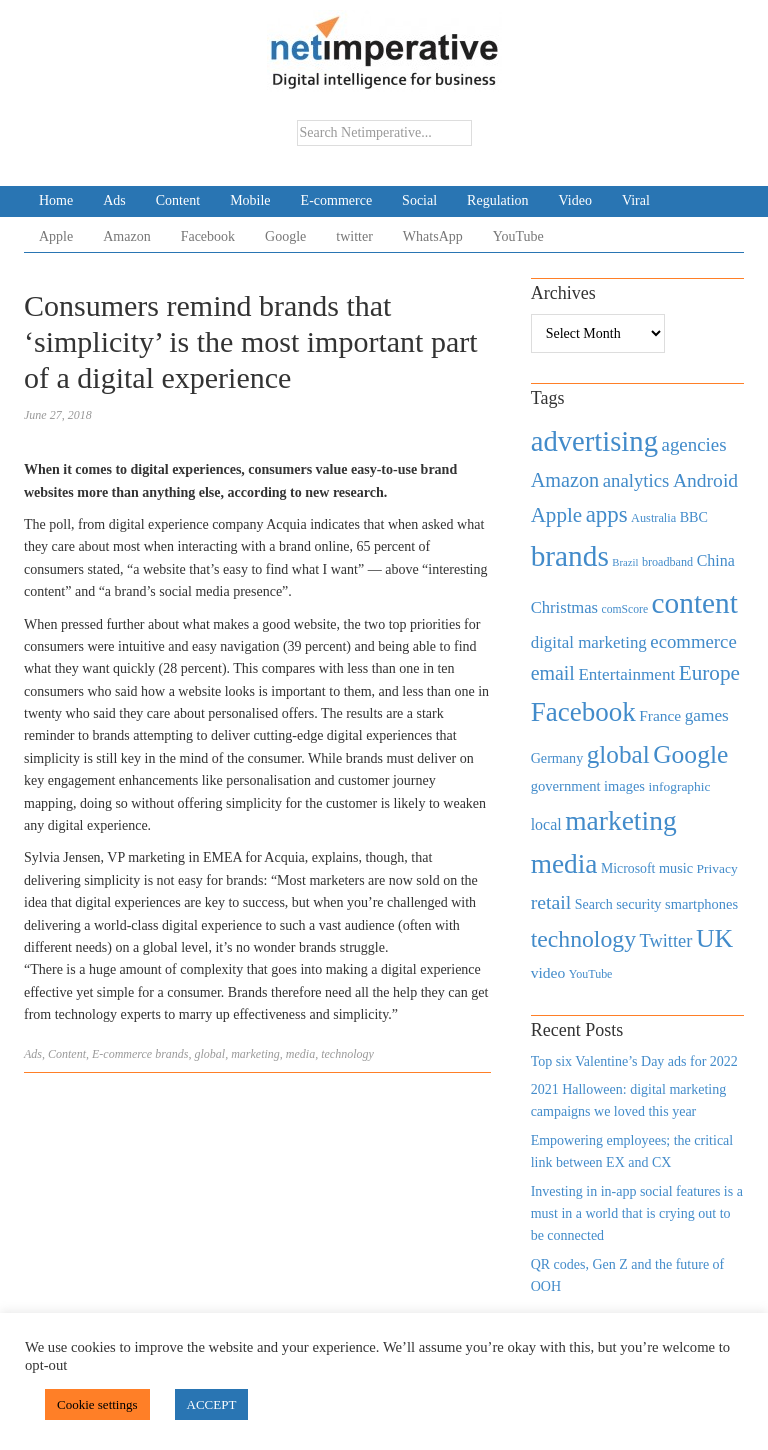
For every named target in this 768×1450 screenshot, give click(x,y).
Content (178, 200)
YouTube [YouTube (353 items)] (591, 974)
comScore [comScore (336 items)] (625, 609)
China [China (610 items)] (716, 560)
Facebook (208, 236)
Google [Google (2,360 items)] (690, 754)
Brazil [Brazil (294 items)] (625, 562)
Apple (56, 236)
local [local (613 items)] (546, 824)
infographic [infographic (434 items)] (679, 786)
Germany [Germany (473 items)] (557, 758)
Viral (636, 200)
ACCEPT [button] (212, 1404)
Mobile (250, 200)
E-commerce (337, 200)
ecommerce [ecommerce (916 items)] (693, 641)
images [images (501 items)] (624, 786)
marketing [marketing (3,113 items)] (621, 820)
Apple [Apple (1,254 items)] (556, 515)
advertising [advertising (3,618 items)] (594, 441)
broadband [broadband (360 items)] (667, 562)
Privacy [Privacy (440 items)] (717, 868)
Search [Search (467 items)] (594, 904)
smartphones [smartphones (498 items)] (701, 904)
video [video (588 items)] (548, 972)
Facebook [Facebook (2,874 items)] (583, 712)
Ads (114, 200)
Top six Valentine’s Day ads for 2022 (634, 1061)
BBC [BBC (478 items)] (694, 517)
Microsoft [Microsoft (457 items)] (628, 868)
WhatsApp (433, 236)
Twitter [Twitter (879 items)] (665, 941)
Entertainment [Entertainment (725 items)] (626, 674)
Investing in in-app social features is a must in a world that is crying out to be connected (637, 1214)
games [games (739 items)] (707, 715)
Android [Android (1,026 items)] (705, 480)
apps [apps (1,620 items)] (607, 514)
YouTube (518, 236)
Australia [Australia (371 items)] (653, 518)
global (210, 1054)
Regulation (497, 200)
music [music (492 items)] (676, 868)
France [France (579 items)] (660, 715)
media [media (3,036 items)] (564, 864)
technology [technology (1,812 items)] (583, 939)
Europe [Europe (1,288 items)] (709, 673)
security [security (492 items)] (638, 904)
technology (347, 1054)
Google (285, 236)
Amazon (126, 236)
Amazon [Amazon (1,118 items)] (565, 480)
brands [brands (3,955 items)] (570, 556)
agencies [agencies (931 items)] (694, 444)
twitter (354, 236)
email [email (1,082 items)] (553, 673)
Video (575, 200)
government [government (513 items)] (566, 786)
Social (419, 200)
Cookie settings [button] (97, 1404)
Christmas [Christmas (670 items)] (564, 607)
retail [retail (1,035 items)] (551, 902)
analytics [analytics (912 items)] (636, 480)
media (300, 1054)
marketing (255, 1054)
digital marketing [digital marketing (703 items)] (589, 642)
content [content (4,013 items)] (695, 603)
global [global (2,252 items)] (618, 754)
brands (171, 1054)
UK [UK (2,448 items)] (714, 938)
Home (56, 200)
